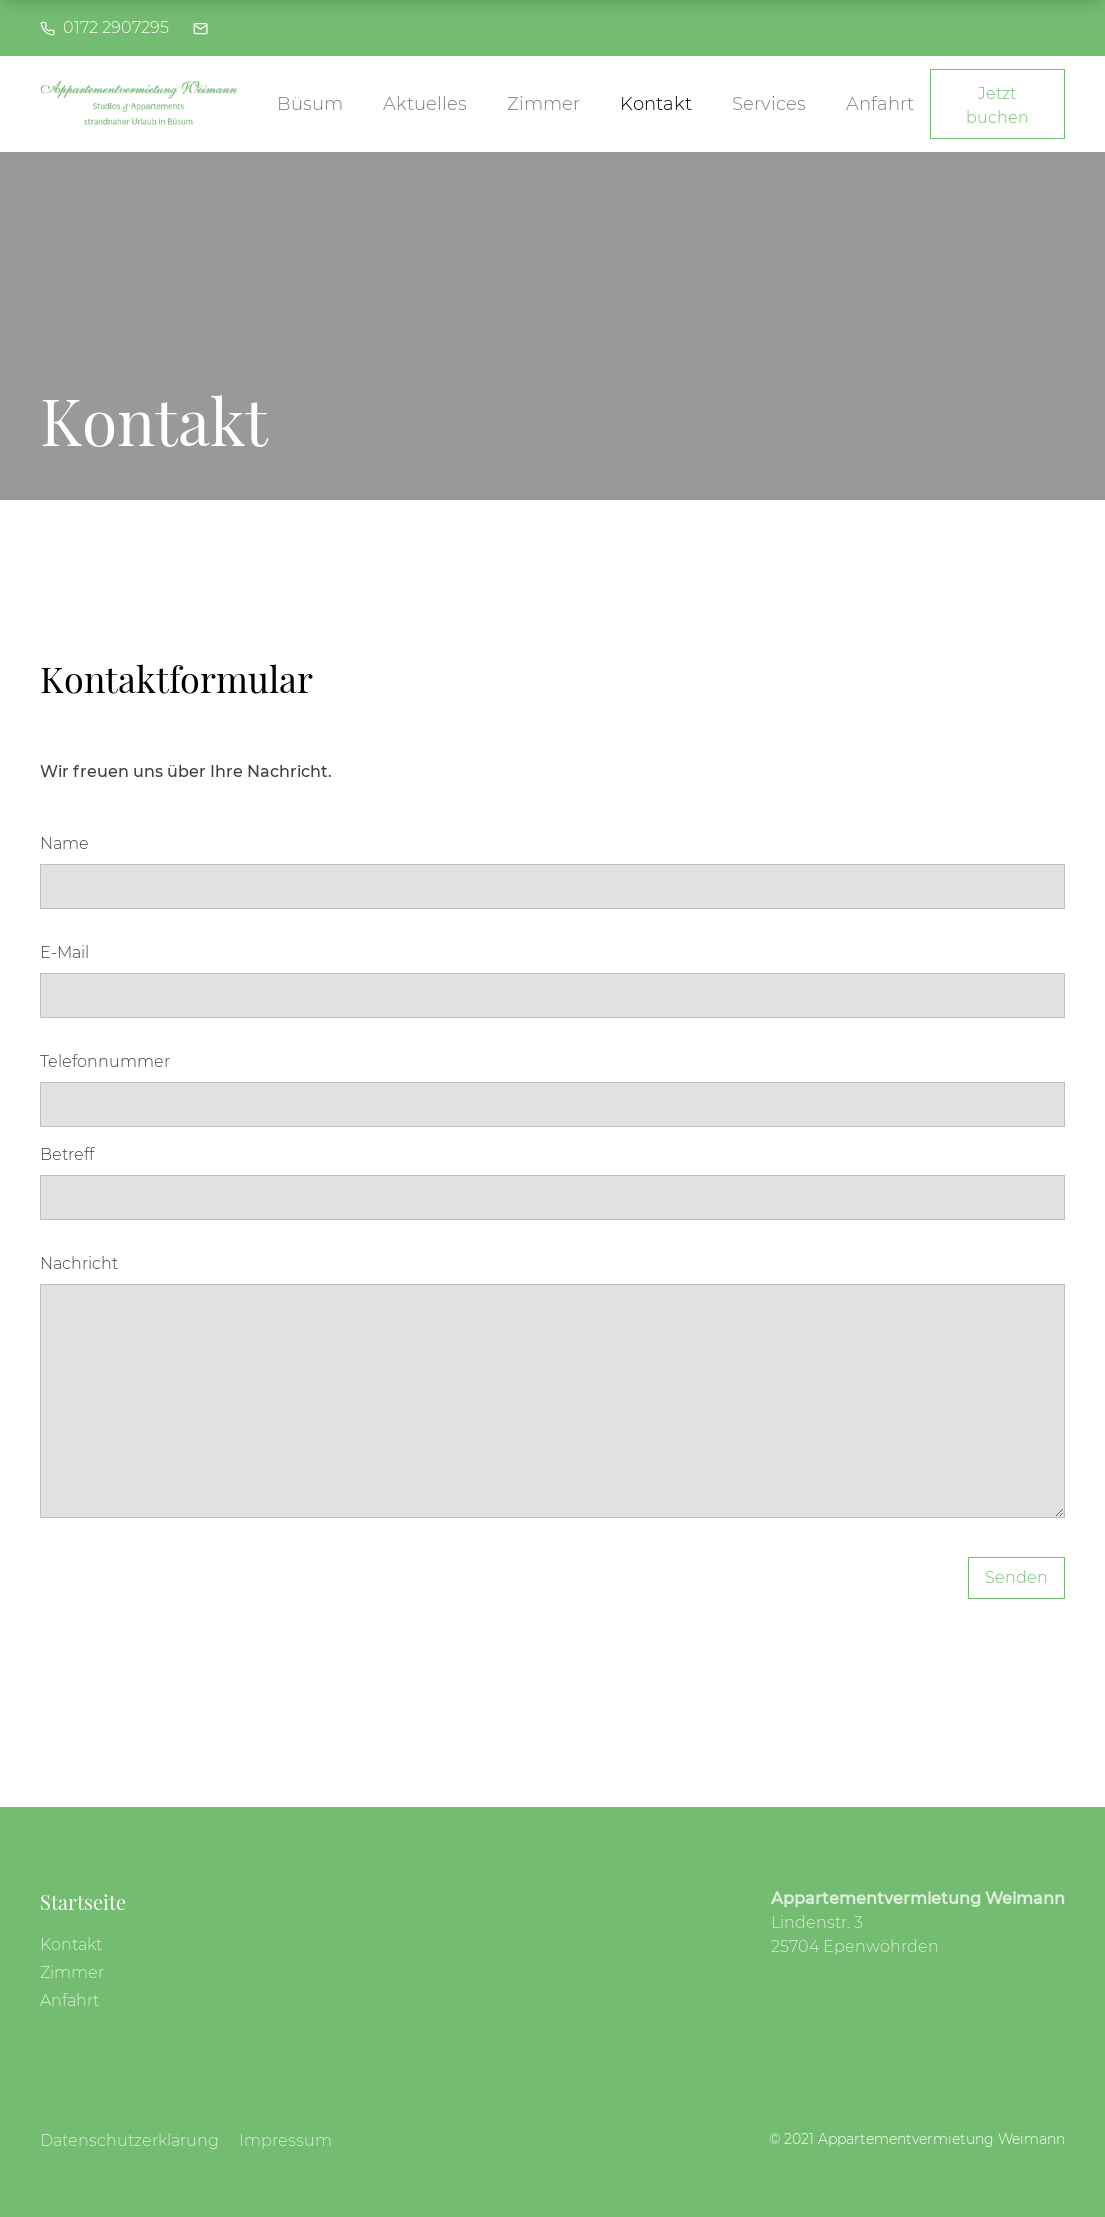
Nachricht (79, 1263)
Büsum (310, 104)
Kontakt (656, 104)
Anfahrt (880, 104)
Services (769, 104)
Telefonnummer (105, 1061)
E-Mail (64, 952)
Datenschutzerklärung (129, 2140)
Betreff (67, 1154)
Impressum (285, 2140)
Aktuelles (425, 104)
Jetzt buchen (997, 105)
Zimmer (543, 104)
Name (64, 843)
